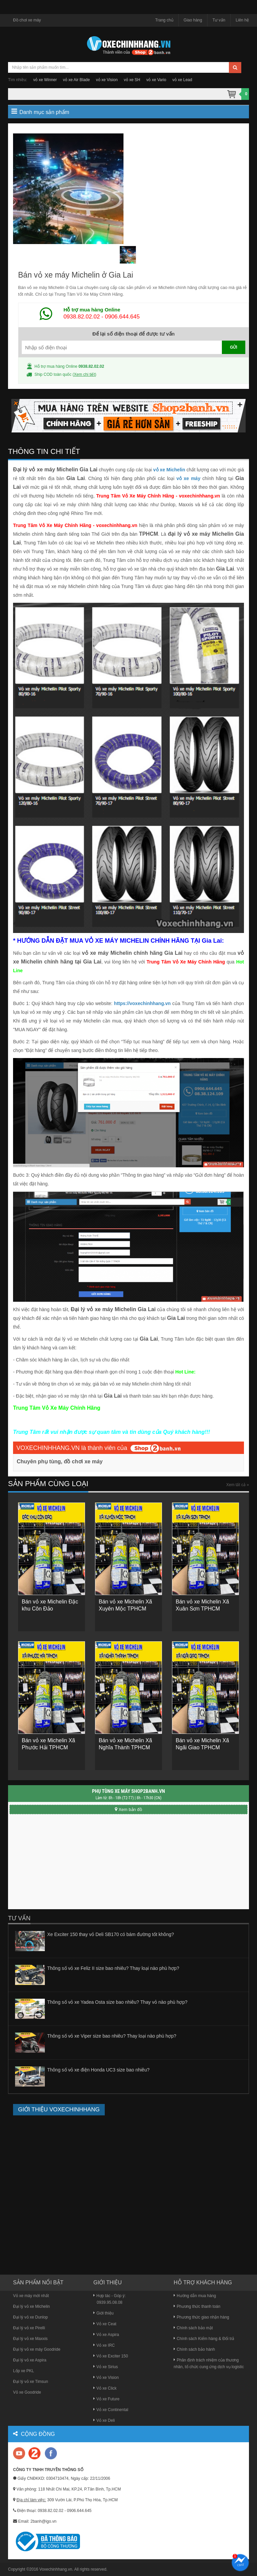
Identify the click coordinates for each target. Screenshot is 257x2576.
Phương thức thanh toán (197, 2306)
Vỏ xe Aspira (106, 2334)
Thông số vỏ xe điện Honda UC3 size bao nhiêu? (98, 2069)
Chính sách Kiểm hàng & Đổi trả (204, 2338)
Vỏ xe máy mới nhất (31, 2295)
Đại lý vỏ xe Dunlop (30, 2317)
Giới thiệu (103, 2313)
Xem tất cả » (237, 1484)
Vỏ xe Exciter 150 (110, 2356)
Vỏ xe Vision (106, 2377)
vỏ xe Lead (182, 79)
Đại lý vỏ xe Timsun (30, 2381)
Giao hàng (193, 20)
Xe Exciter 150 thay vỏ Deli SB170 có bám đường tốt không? (110, 1934)
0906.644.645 (122, 316)
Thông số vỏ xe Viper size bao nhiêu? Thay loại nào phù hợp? (111, 2036)
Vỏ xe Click (104, 2388)
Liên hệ (242, 20)
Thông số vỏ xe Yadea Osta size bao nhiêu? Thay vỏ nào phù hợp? (117, 2002)
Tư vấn (218, 20)
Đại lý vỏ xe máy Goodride (36, 2349)
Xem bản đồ (128, 1809)
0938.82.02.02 (82, 316)
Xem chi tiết (84, 374)
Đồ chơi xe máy (27, 20)
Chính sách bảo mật (193, 2328)
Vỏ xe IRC (104, 2345)
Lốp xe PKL (23, 2370)
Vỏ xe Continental (110, 2409)
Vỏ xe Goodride (27, 2392)
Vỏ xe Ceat (104, 2324)
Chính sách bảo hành (194, 2349)
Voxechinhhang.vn (55, 2569)
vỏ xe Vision (107, 79)
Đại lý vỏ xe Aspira (29, 2360)
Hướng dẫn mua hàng (195, 2295)
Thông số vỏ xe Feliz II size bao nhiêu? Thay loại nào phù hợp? (113, 1968)
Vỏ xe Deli (104, 2420)
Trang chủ (164, 20)
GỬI (233, 347)
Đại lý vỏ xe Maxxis (30, 2338)
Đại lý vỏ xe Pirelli (29, 2328)
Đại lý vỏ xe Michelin (31, 2306)
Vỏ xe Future (106, 2399)
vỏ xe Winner (45, 79)
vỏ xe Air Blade (76, 79)
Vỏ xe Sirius (105, 2366)
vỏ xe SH (132, 79)
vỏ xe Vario (156, 79)
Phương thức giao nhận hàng (201, 2317)
